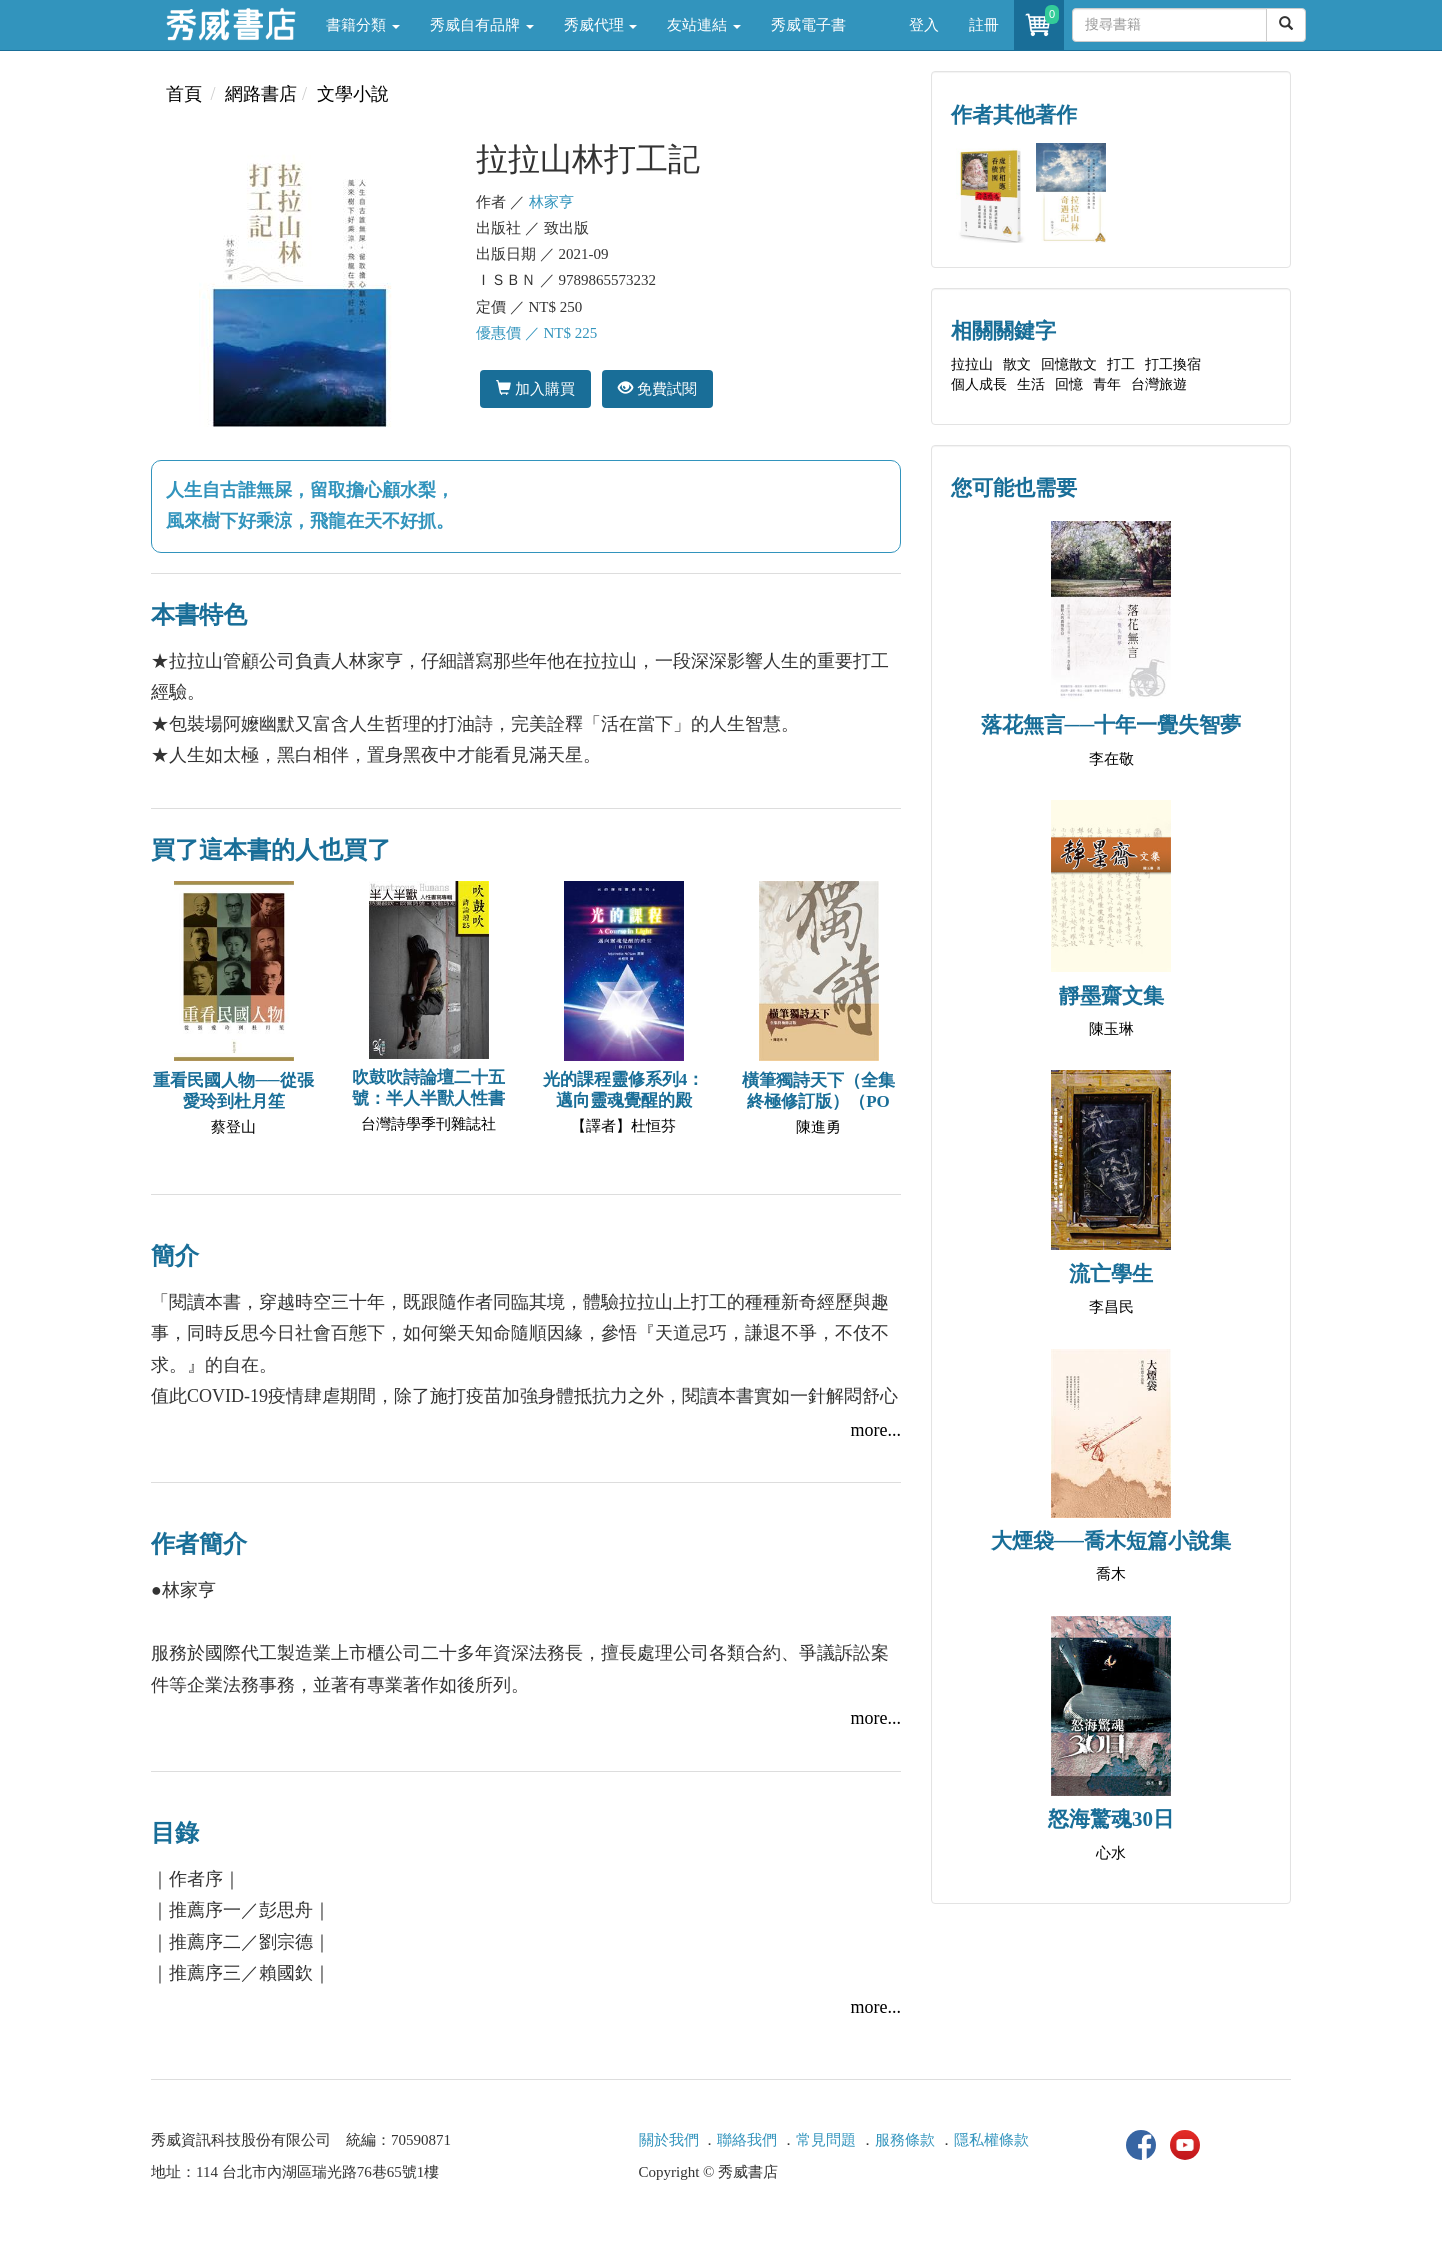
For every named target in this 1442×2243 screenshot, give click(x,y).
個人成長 (979, 384)
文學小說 (353, 94)
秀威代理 (601, 25)
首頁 (184, 94)
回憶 (1069, 384)
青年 (1107, 384)
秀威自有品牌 (482, 25)
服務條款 (905, 2140)
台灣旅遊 (1159, 384)
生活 (1031, 384)
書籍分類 (363, 25)
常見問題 (826, 2140)
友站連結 (704, 25)
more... (876, 1430)
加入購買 (535, 388)
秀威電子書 (808, 25)
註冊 (984, 25)
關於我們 (669, 2140)
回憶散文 (1069, 364)
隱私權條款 (991, 2140)
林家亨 (551, 202)
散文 (1017, 364)
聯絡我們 (747, 2140)
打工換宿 (1173, 364)
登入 (924, 25)
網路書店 (261, 94)
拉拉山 (972, 364)
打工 (1121, 364)
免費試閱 (657, 388)
